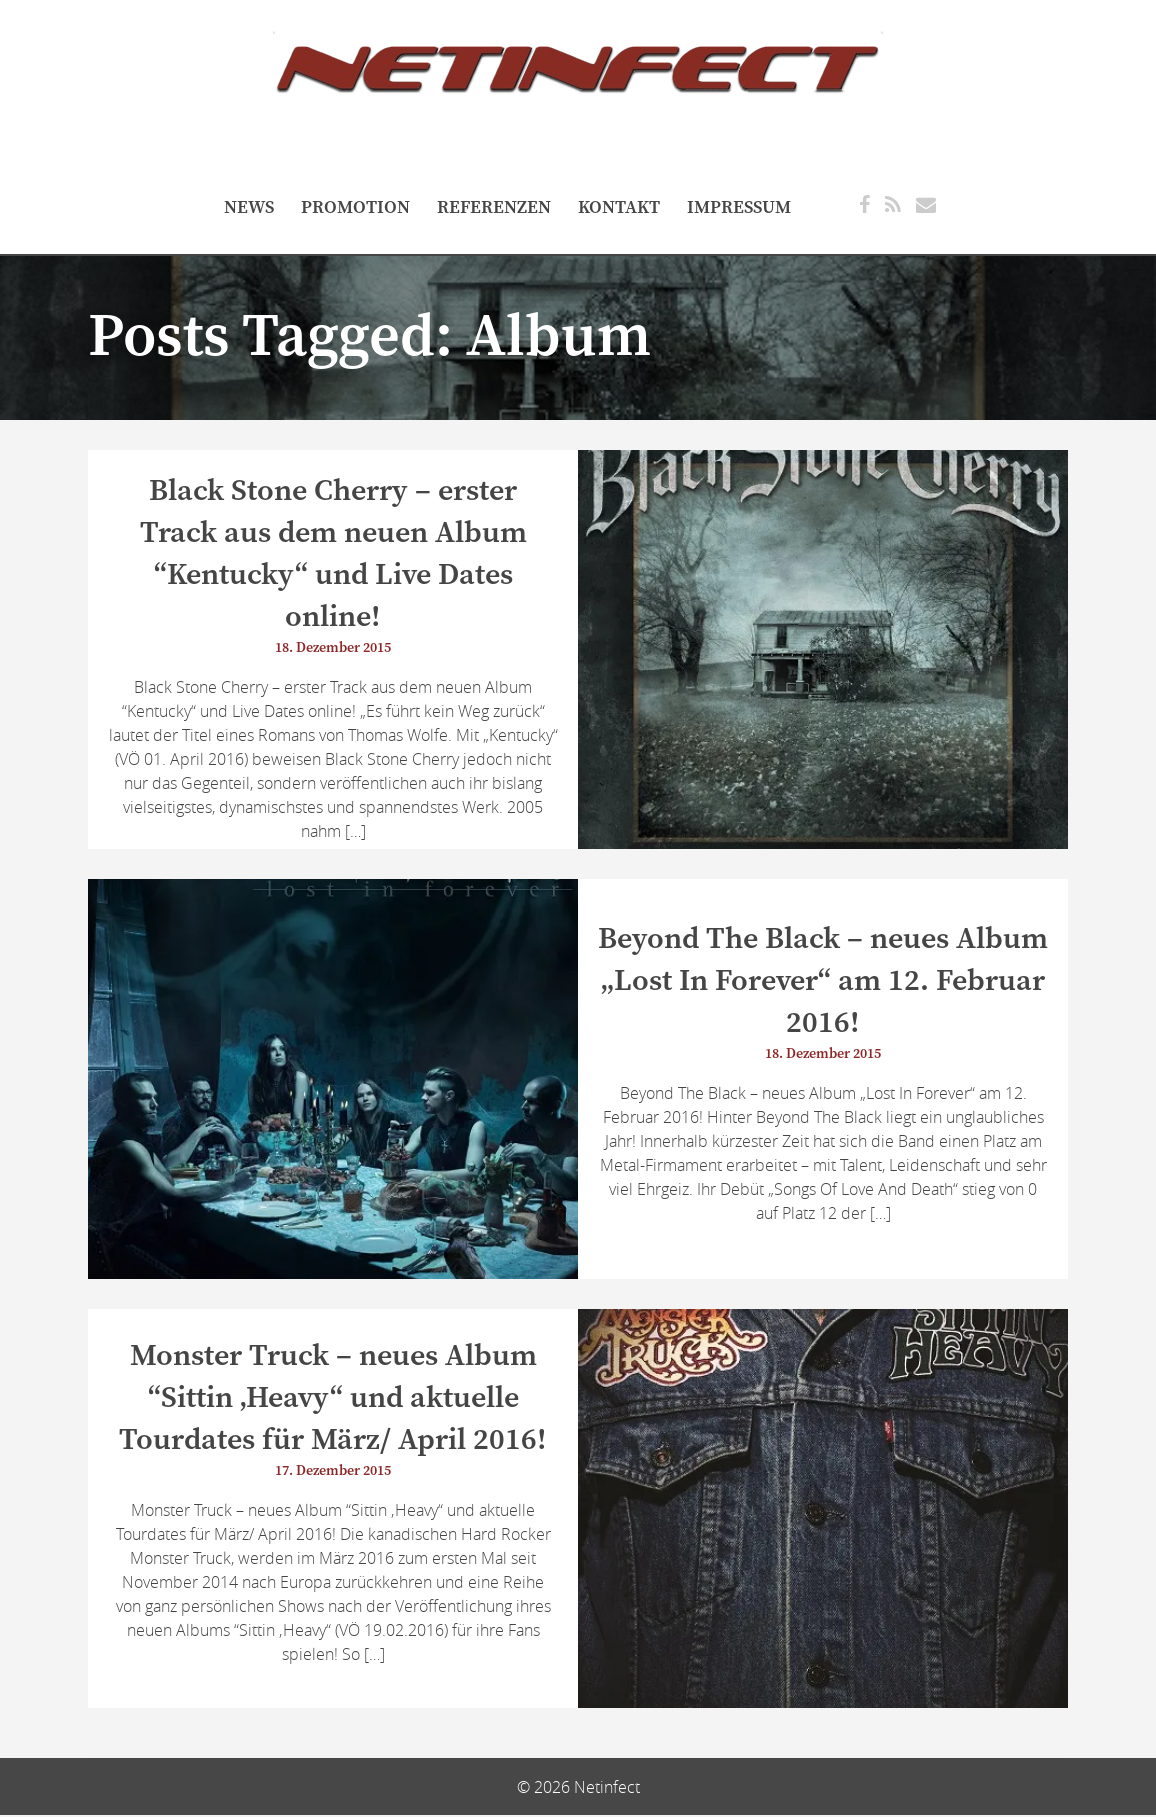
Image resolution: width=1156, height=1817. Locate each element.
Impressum (739, 207)
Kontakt (619, 207)
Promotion (355, 207)
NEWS (249, 207)
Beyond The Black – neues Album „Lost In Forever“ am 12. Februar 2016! (823, 982)
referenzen (494, 207)
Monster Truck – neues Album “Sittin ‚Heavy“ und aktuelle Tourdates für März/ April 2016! (333, 1400)
